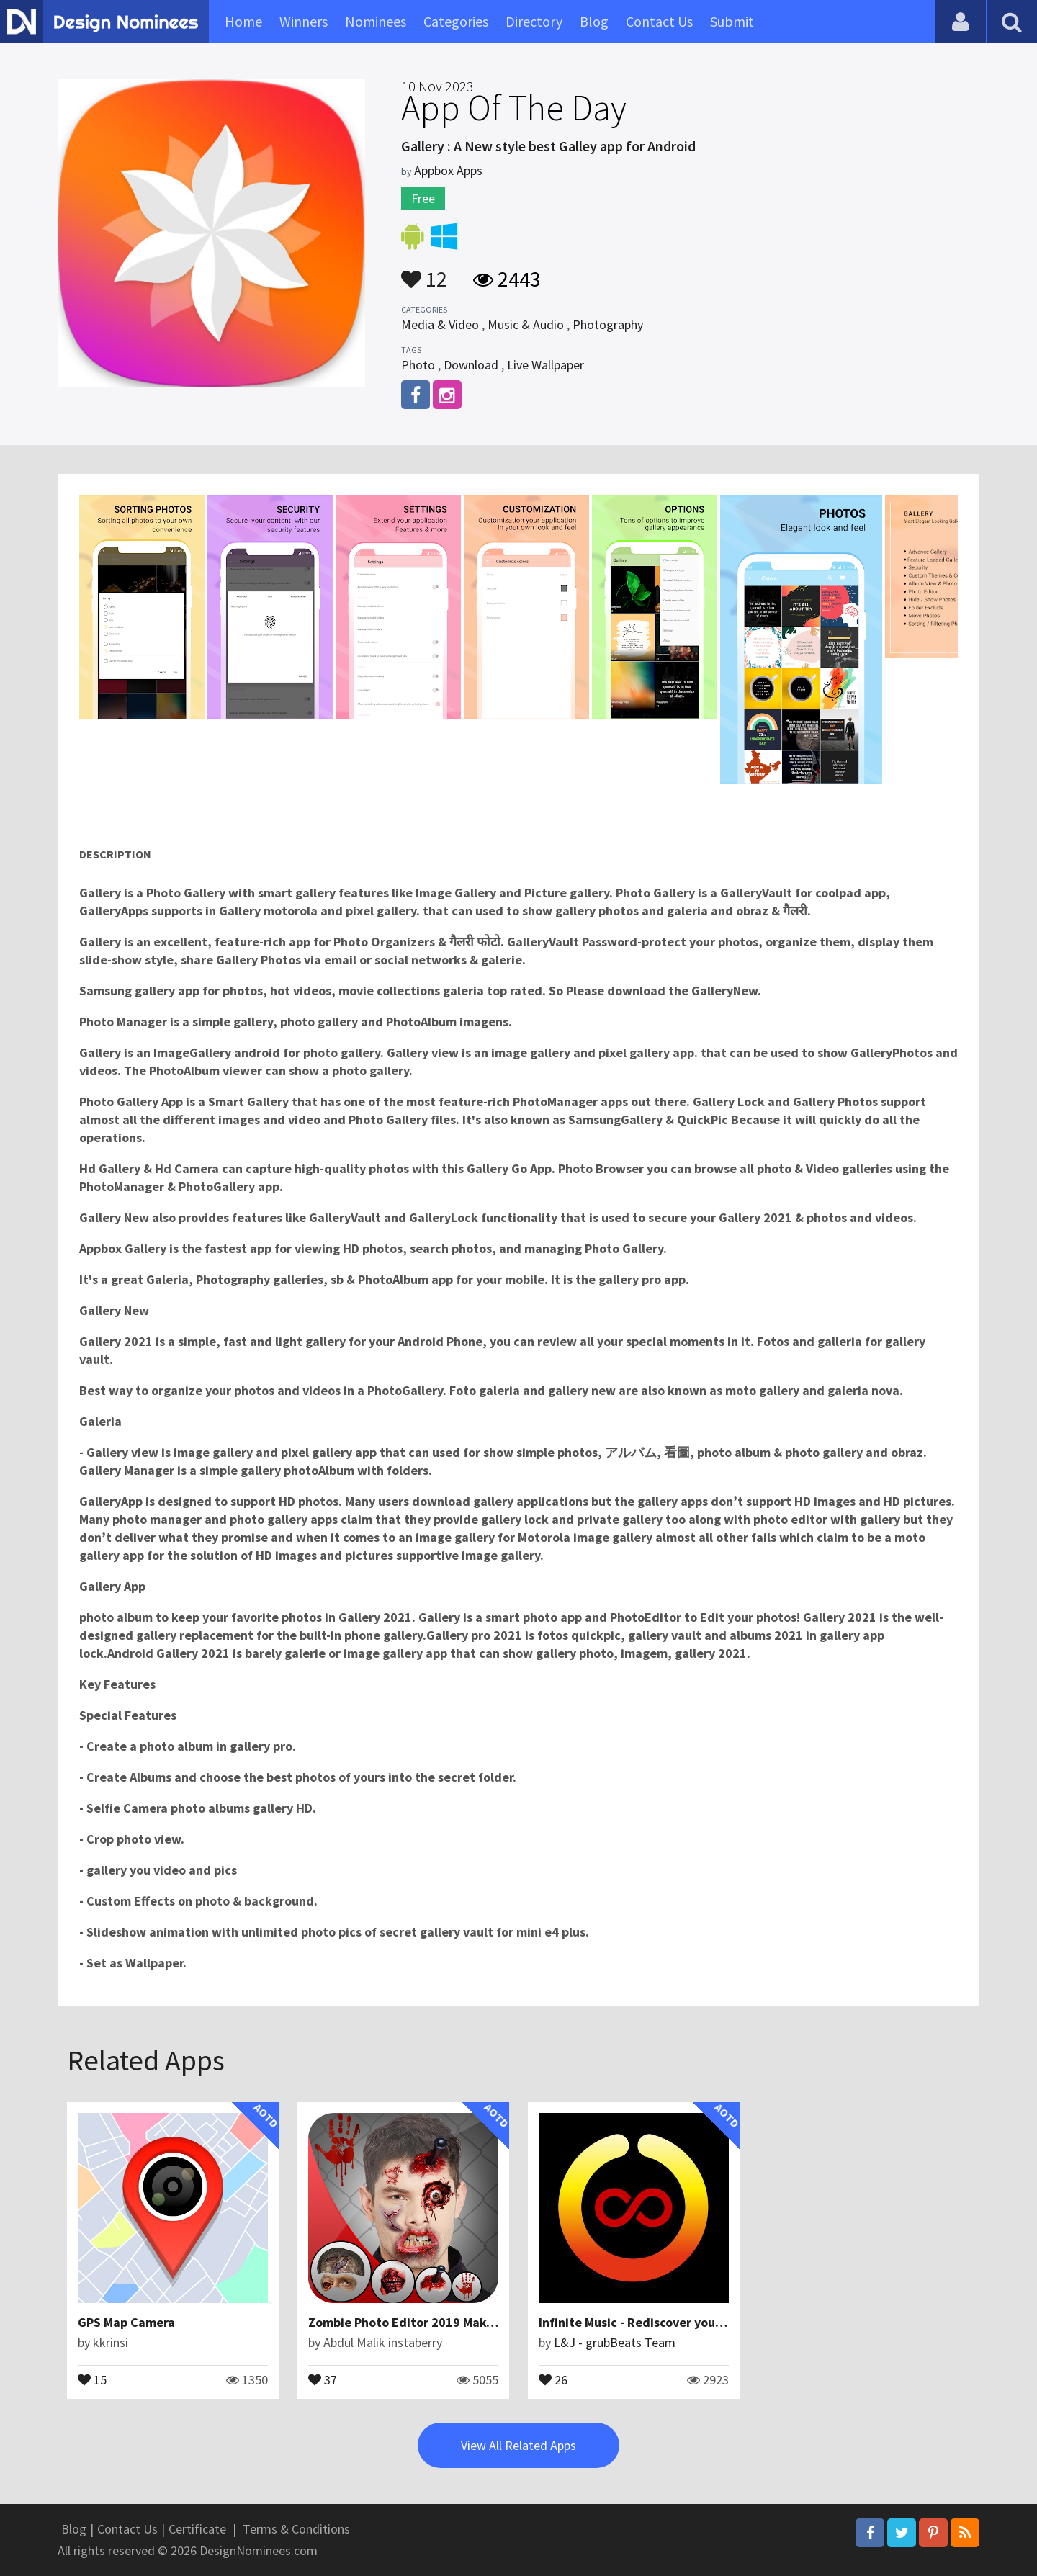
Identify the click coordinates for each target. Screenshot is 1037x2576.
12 (424, 272)
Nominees (375, 21)
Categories (455, 21)
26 (553, 2378)
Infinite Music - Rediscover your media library (669, 2322)
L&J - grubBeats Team (614, 2342)
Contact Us (659, 21)
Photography (608, 324)
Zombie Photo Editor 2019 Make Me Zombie (433, 2322)
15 (92, 2378)
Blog (594, 21)
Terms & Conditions (296, 2529)
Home (243, 21)
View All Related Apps (518, 2445)
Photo (418, 364)
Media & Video (440, 324)
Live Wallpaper (545, 364)
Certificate (197, 2529)
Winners (303, 21)
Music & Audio (526, 324)
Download (471, 364)
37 (322, 2378)
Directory (534, 21)
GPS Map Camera (126, 2322)
